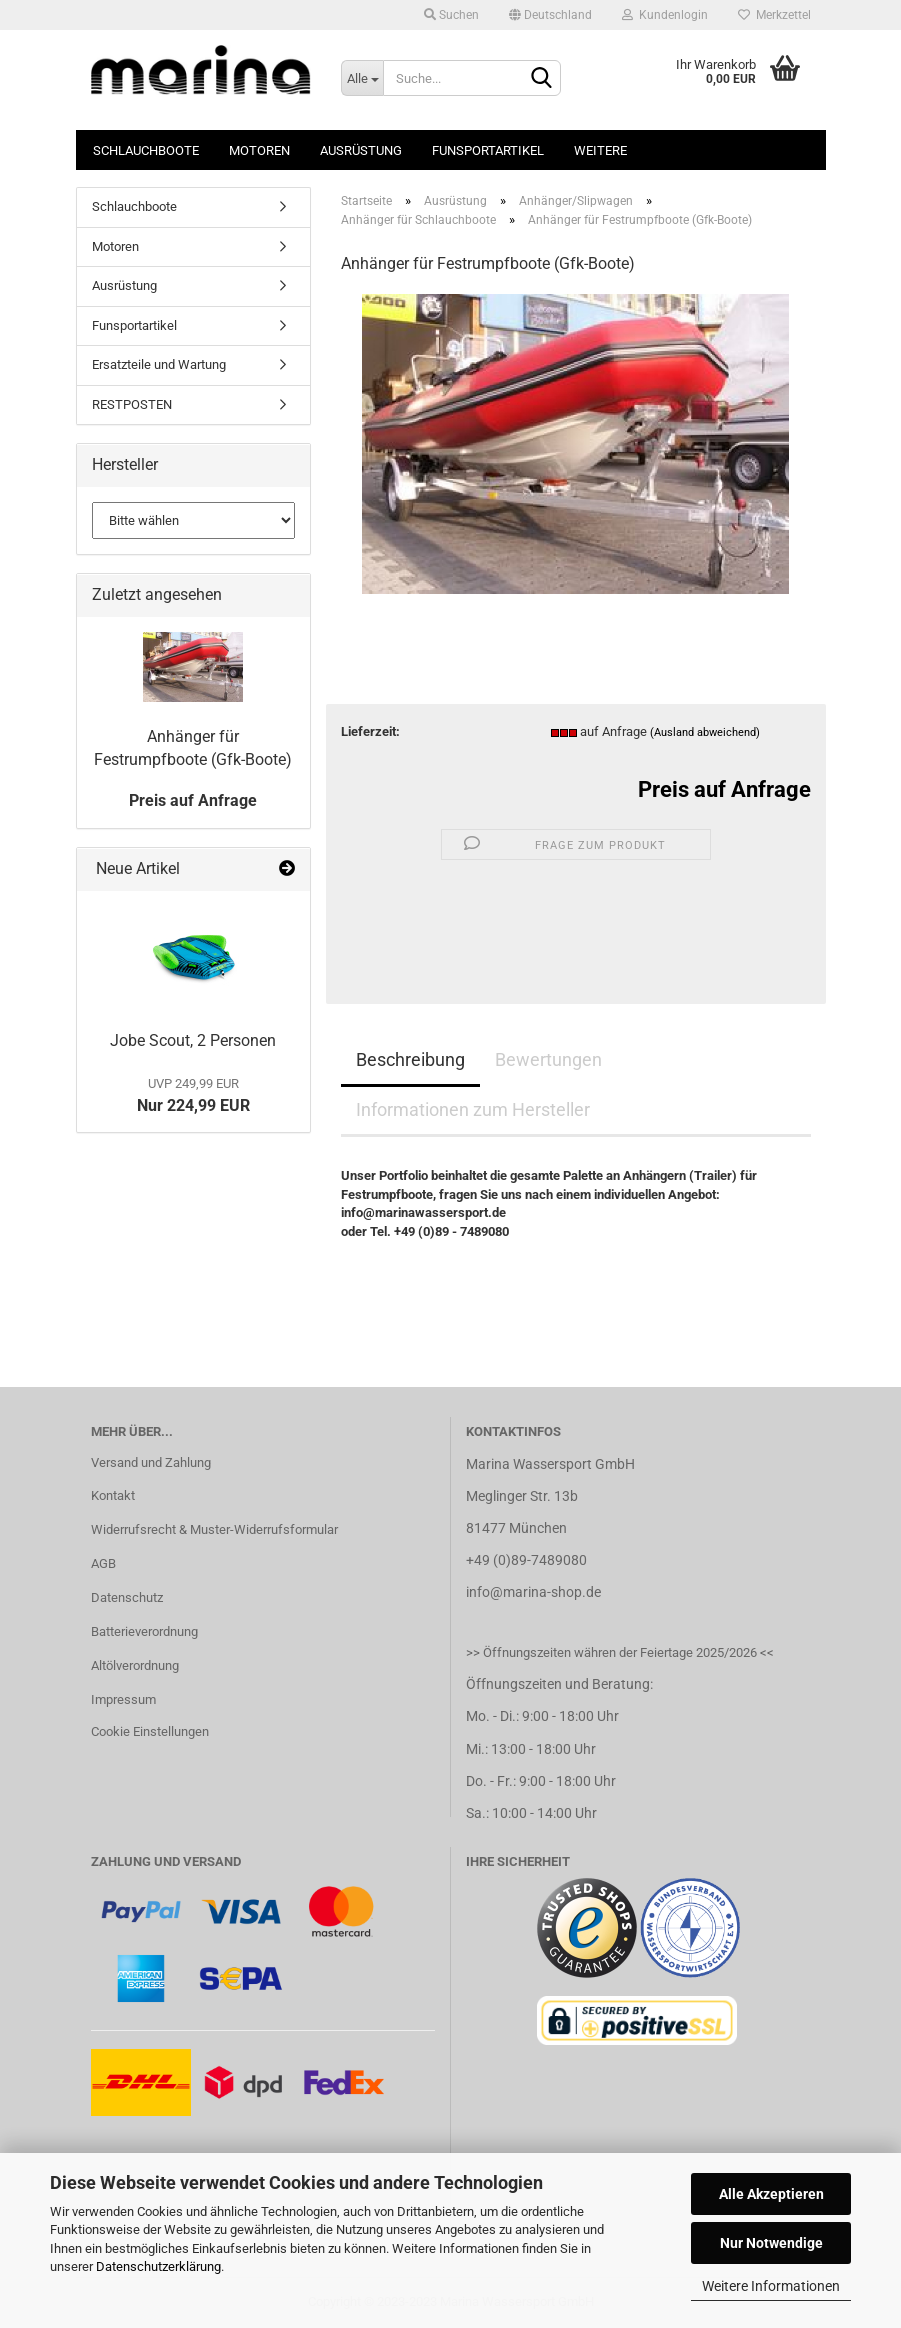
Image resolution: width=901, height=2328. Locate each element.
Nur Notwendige (771, 2243)
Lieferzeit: (370, 731)
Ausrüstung (361, 150)
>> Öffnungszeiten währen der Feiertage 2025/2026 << (620, 1652)
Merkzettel (774, 15)
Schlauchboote (146, 150)
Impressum (123, 1699)
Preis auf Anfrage (724, 789)
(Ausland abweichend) (705, 732)
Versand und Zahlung (151, 1462)
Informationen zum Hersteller (473, 1109)
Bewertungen (548, 1059)
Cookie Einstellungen (150, 1731)
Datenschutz (127, 1597)
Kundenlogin (665, 15)
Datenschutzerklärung (158, 2266)
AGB (103, 1563)
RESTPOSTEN (132, 404)
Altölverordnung (135, 1665)
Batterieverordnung (144, 1631)
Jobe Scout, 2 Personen (193, 1040)
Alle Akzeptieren (771, 2194)
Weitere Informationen (771, 2286)
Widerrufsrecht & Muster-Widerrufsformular (214, 1529)
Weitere (600, 150)
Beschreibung (410, 1059)
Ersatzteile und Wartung (159, 364)
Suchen (451, 15)
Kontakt (113, 1495)
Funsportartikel (488, 150)
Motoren (259, 150)
